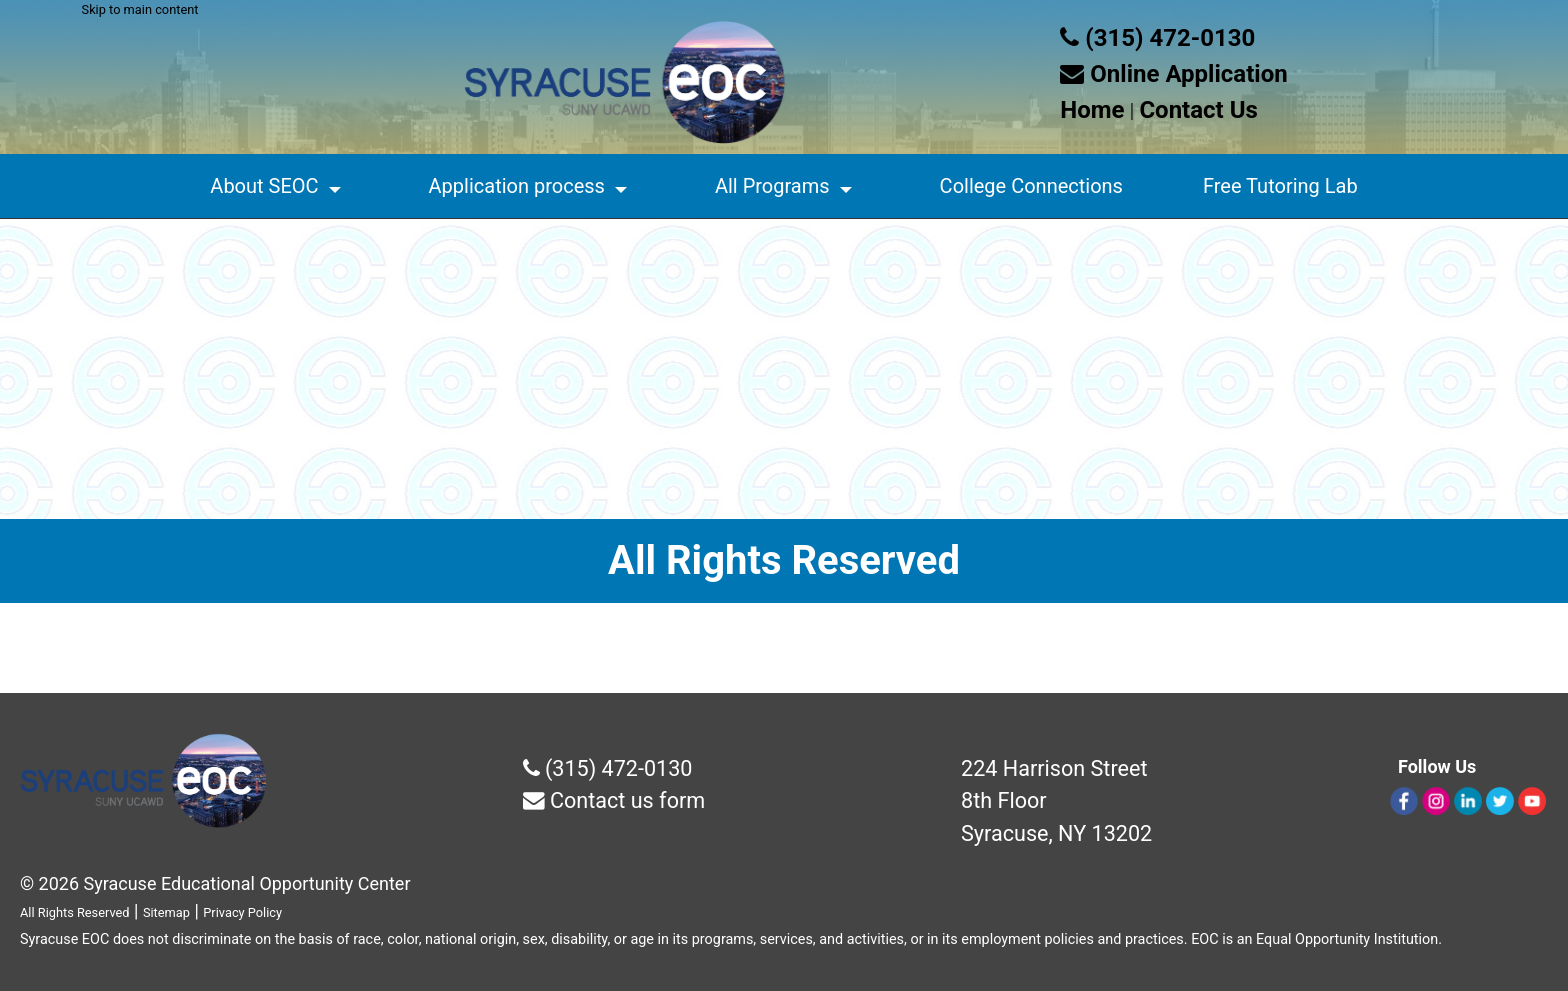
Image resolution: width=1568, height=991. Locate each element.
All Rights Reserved (75, 912)
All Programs (772, 186)
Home (1092, 110)
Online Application (1173, 74)
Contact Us (1198, 110)
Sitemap (166, 912)
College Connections (1031, 186)
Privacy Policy (242, 912)
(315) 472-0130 (1157, 38)
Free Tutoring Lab (1280, 186)
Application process (517, 186)
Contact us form (614, 800)
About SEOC (264, 186)
